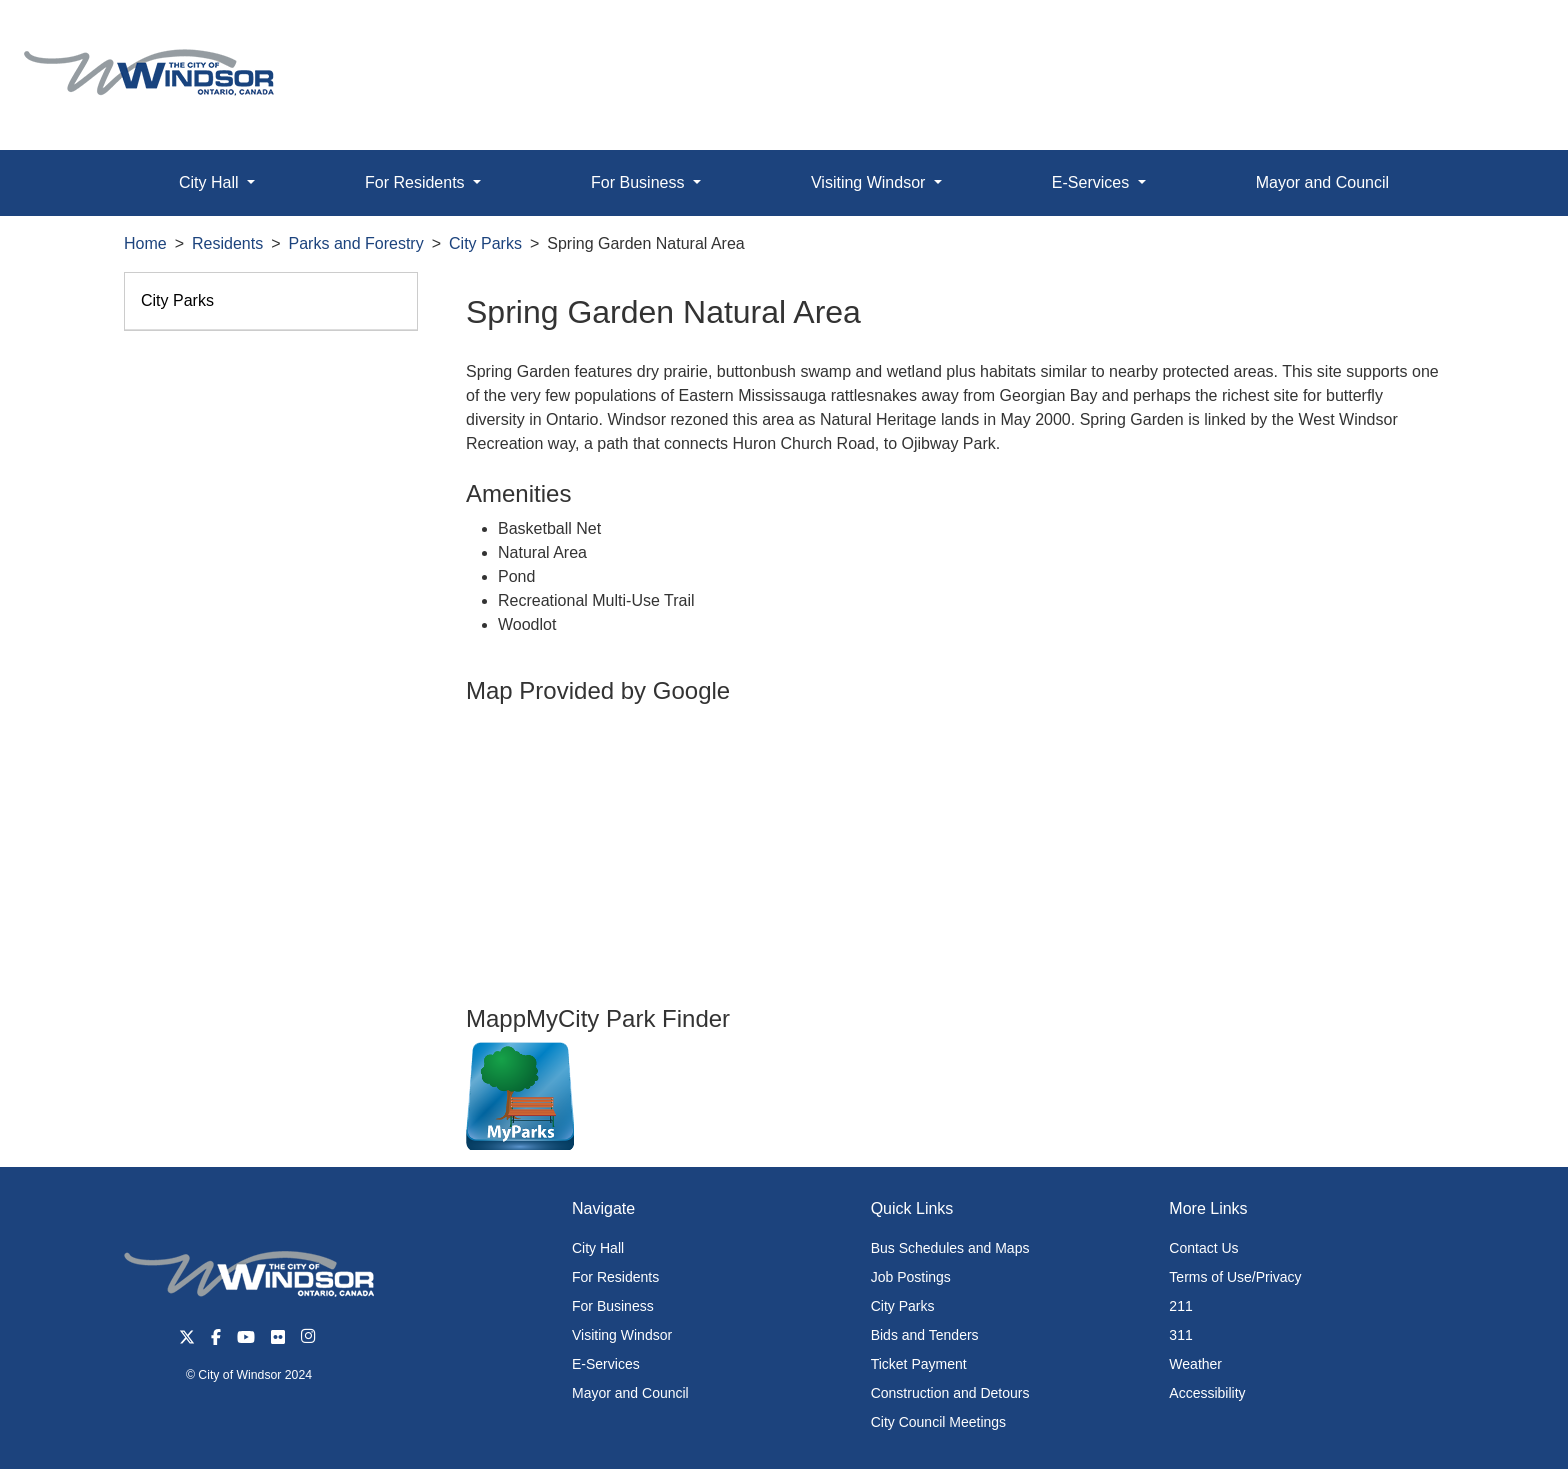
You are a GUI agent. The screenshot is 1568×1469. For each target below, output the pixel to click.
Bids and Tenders (925, 1335)
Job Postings (911, 1277)
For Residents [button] (417, 182)
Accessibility (1207, 1393)
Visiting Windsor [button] (870, 182)
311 (1180, 1335)
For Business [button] (640, 182)
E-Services (606, 1364)
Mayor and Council (1322, 182)
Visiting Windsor (622, 1335)
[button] (1507, 36)
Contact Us (1203, 1248)
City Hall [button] (211, 182)
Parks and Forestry (356, 243)
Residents (227, 243)
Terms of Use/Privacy (1235, 1277)
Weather (1195, 1364)
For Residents (615, 1277)
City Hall (598, 1248)
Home (145, 243)
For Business (613, 1306)
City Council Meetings (938, 1422)
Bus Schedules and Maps (950, 1248)
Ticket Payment (919, 1364)
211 (1180, 1306)
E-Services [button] (1093, 182)
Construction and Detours (950, 1393)
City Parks (485, 243)
